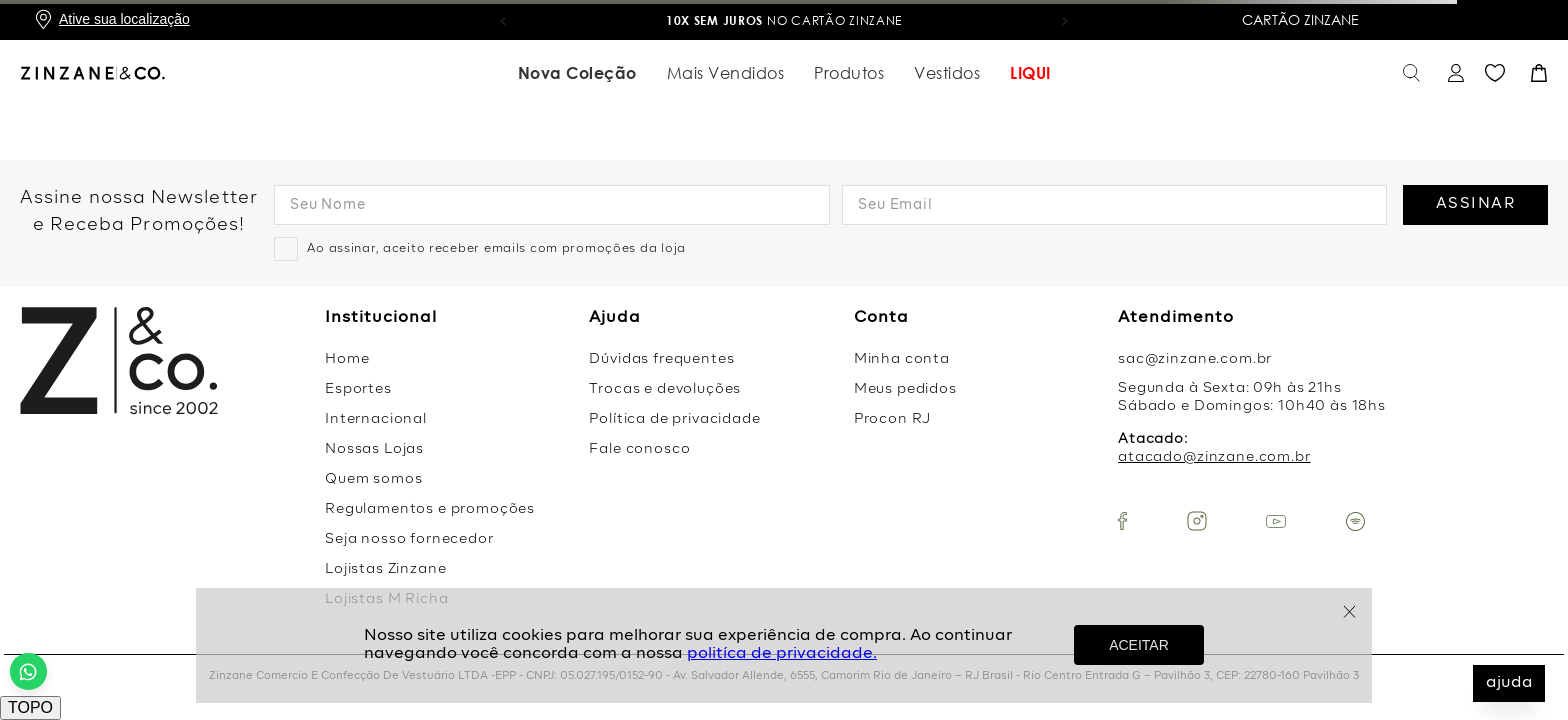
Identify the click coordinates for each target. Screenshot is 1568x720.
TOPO (30, 707)
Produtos (849, 73)
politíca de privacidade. (782, 654)
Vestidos (947, 73)
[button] (503, 20)
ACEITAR (1139, 645)
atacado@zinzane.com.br (1214, 457)
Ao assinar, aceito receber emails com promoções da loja (496, 249)
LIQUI (1030, 73)
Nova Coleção (577, 73)
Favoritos (1495, 73)
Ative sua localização (124, 19)
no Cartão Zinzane (785, 20)
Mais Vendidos (726, 73)
